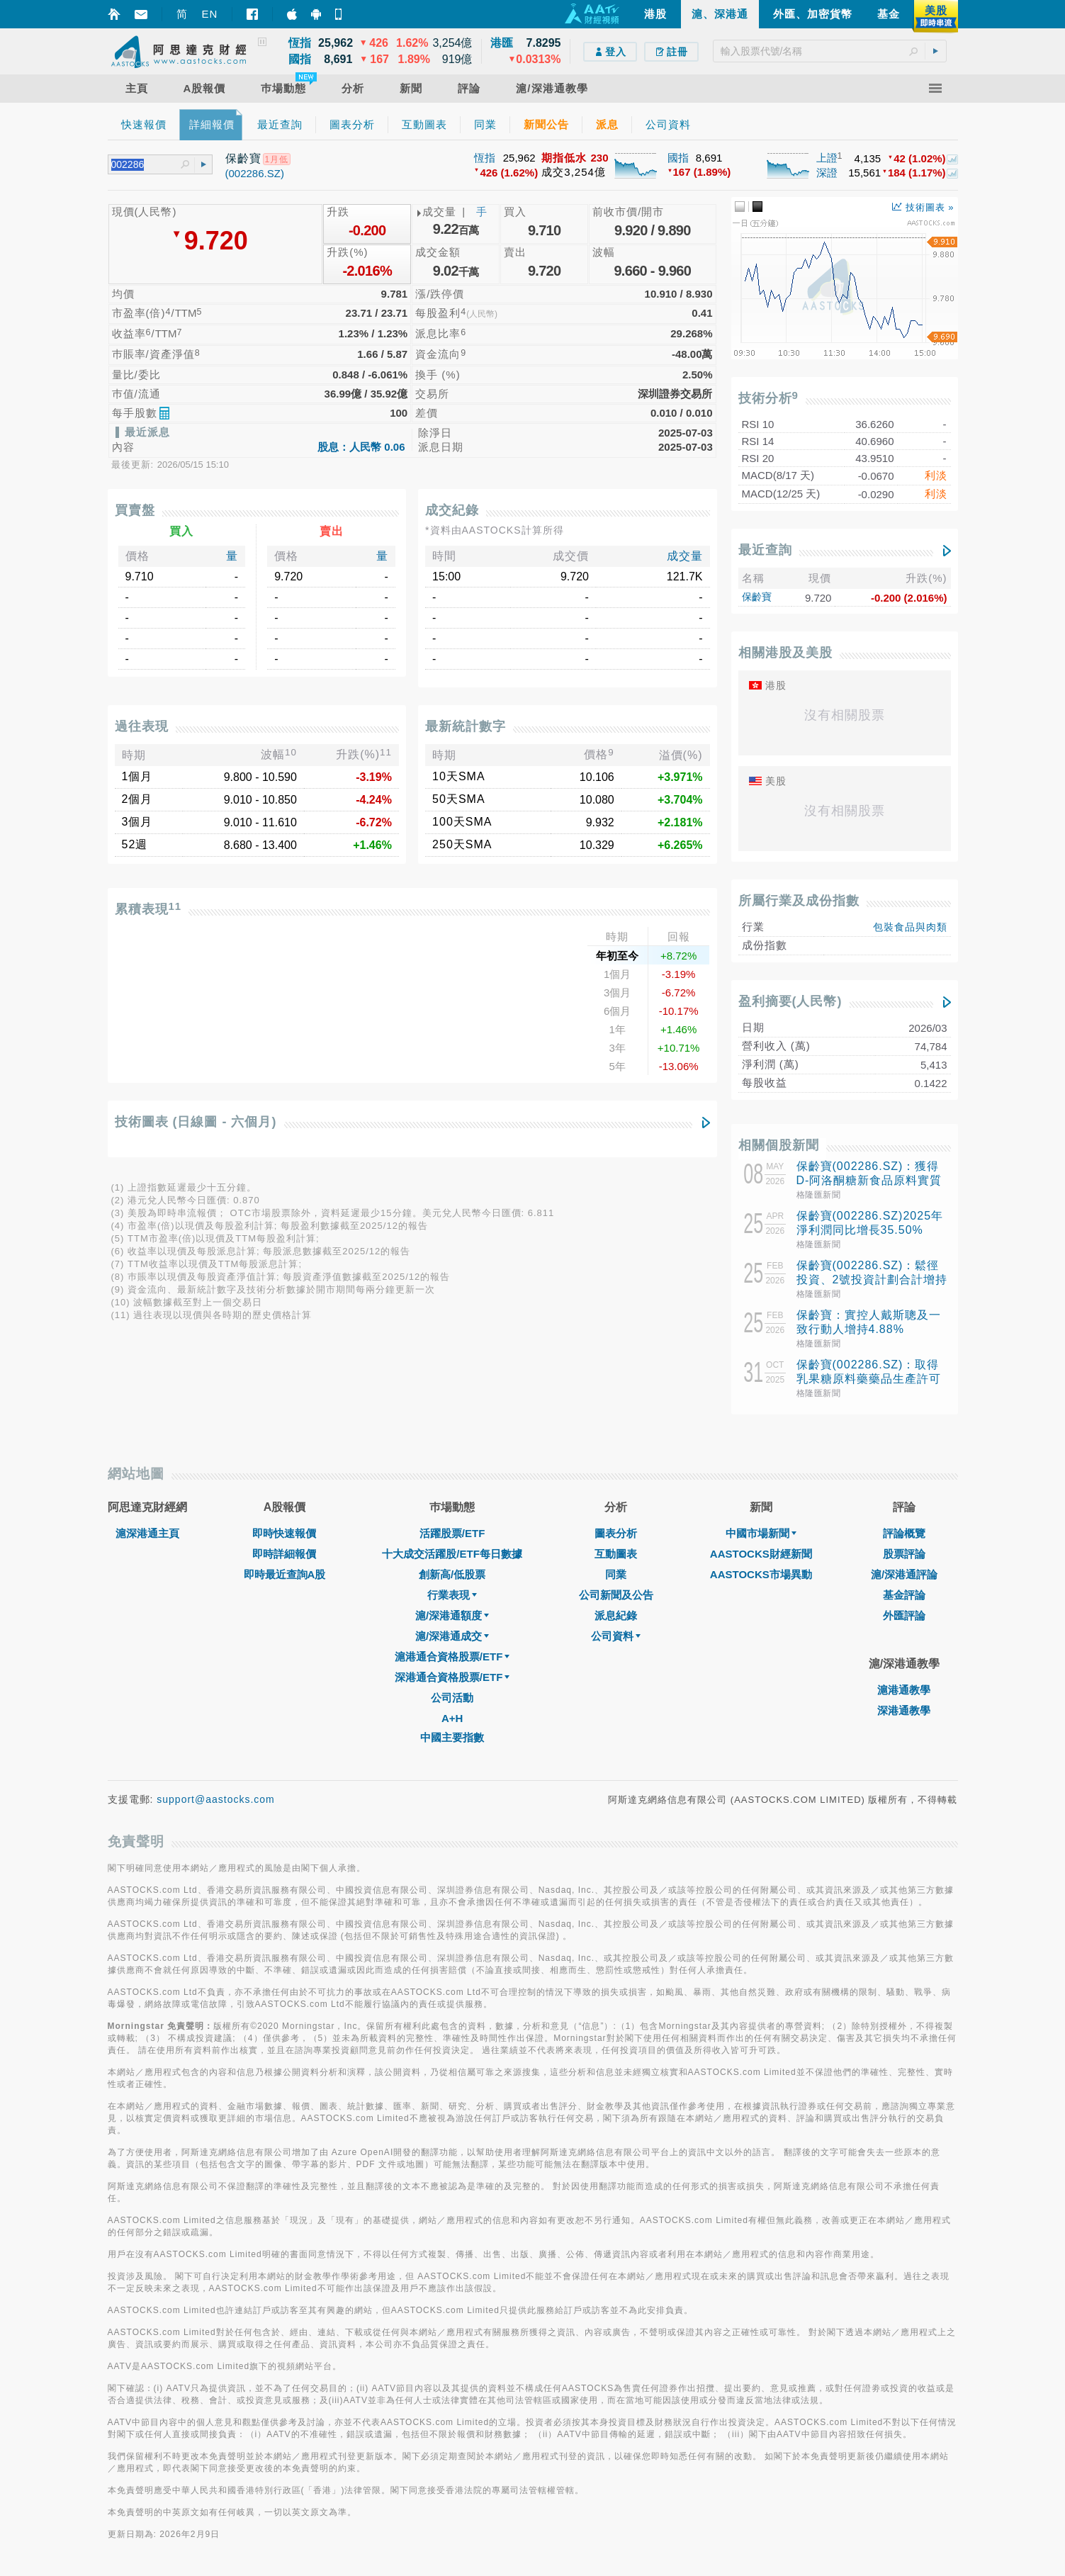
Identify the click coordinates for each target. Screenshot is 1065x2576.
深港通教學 (903, 1710)
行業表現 (452, 1595)
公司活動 (452, 1698)
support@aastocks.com (216, 1799)
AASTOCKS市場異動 (761, 1574)
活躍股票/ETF (452, 1533)
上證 (827, 158)
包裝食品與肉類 (910, 927)
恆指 (484, 158)
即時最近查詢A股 (285, 1574)
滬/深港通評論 (904, 1574)
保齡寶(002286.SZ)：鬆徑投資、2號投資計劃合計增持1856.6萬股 (872, 1279)
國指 (678, 158)
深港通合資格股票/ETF (452, 1677)
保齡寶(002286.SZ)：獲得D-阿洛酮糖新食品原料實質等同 (869, 1180)
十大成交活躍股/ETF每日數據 (452, 1554)
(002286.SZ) (254, 173)
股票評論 (904, 1554)
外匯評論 (904, 1615)
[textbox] (830, 51)
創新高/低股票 (452, 1574)
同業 (615, 1574)
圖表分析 (616, 1533)
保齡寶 (757, 596)
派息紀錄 (616, 1615)
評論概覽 (904, 1533)
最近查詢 (765, 550)
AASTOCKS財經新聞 (761, 1554)
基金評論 (904, 1595)
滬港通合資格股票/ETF (452, 1656)
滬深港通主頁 (147, 1533)
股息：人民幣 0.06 (361, 447)
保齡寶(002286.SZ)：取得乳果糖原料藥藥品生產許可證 (868, 1379)
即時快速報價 (284, 1533)
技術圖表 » (923, 207)
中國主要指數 (452, 1737)
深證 (827, 173)
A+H (452, 1718)
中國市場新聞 (761, 1533)
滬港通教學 (903, 1690)
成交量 (685, 556)
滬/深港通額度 (452, 1615)
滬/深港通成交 (452, 1636)
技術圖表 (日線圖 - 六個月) (196, 1122)
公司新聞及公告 (616, 1595)
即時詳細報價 (284, 1554)
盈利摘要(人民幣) (790, 1001)
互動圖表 (616, 1554)
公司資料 (616, 1636)
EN (210, 14)
